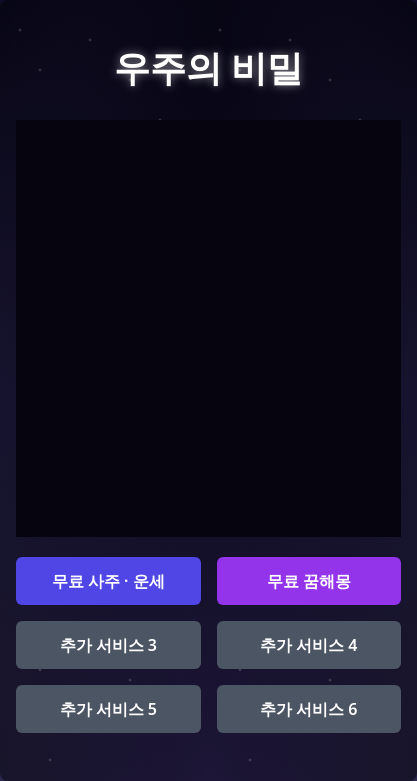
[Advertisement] (208, 328)
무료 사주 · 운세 (108, 581)
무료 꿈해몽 (309, 581)
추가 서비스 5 (108, 709)
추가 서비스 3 (108, 645)
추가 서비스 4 (308, 645)
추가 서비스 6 (308, 709)
